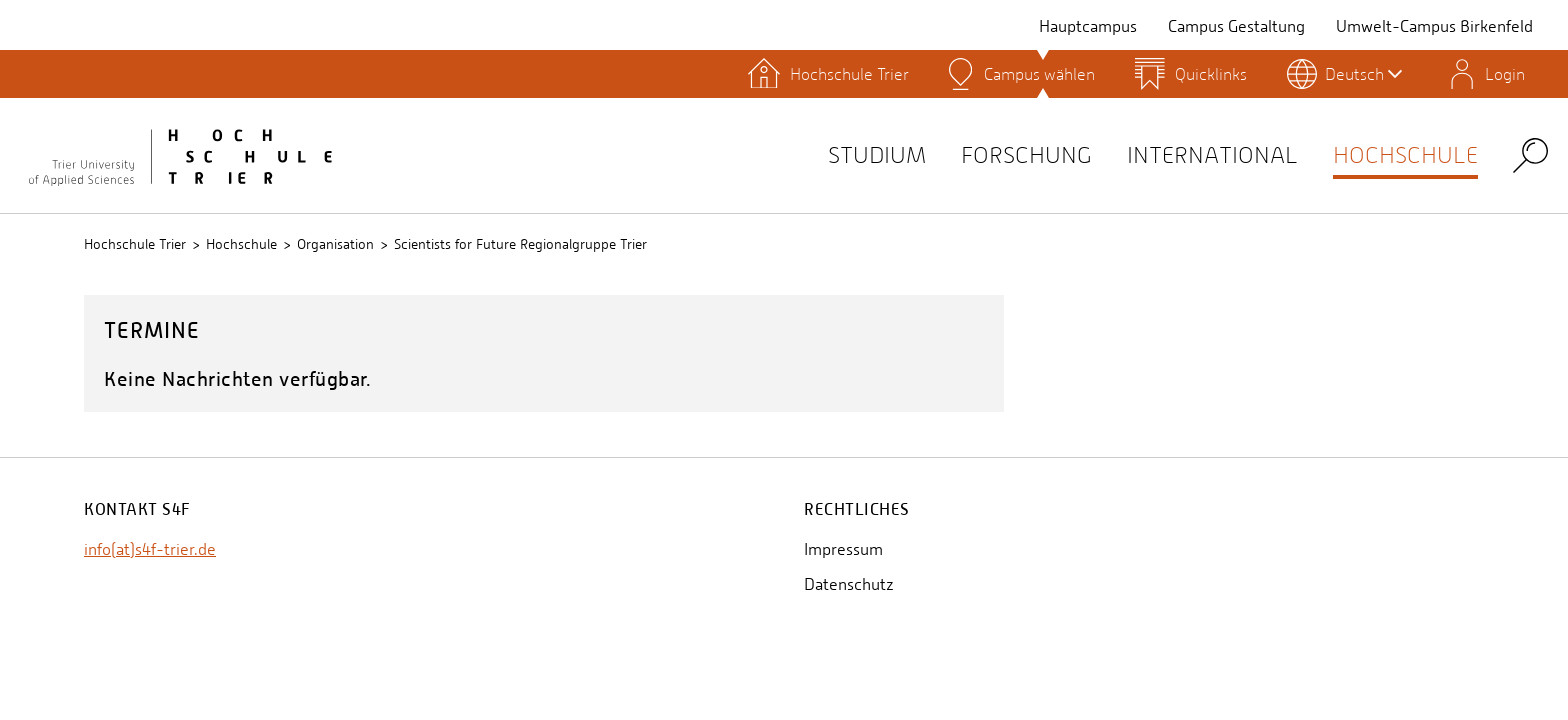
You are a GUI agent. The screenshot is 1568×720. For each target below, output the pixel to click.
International (1190, 154)
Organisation (335, 244)
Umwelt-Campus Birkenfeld (1434, 26)
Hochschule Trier (135, 244)
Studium (829, 154)
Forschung (990, 154)
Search (1530, 154)
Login (1505, 74)
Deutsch (1363, 74)
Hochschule (1398, 154)
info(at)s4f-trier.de (150, 549)
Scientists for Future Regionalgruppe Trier (520, 244)
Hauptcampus (1088, 26)
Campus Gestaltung (1236, 26)
